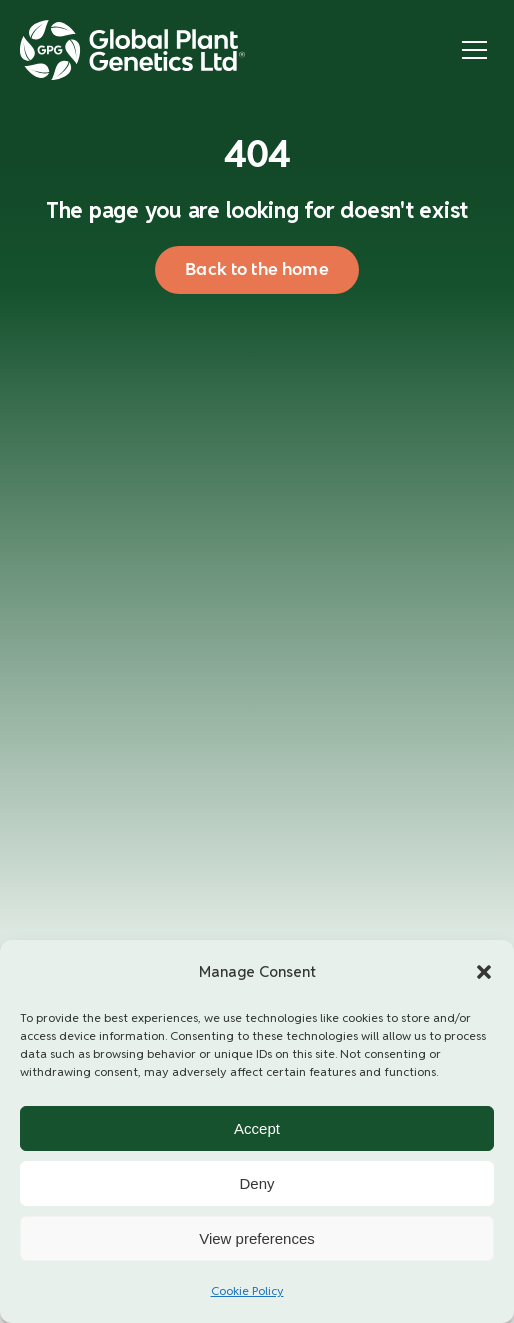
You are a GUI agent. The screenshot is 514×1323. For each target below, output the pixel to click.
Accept (257, 1128)
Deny (256, 1183)
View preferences (257, 1238)
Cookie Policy (247, 1290)
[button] (484, 972)
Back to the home (257, 269)
